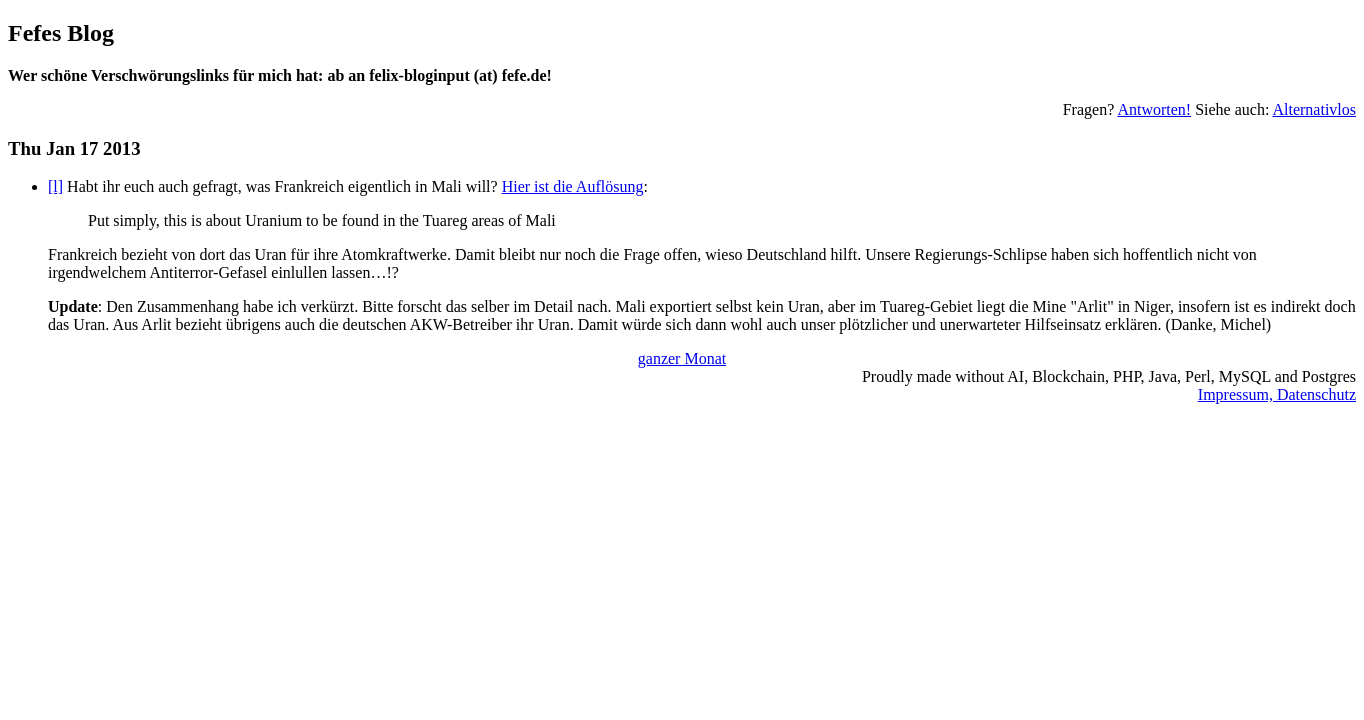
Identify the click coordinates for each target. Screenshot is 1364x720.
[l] (55, 186)
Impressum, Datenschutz (1277, 394)
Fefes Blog (61, 33)
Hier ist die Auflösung (573, 186)
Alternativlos (1314, 109)
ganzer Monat (682, 358)
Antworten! (1154, 109)
